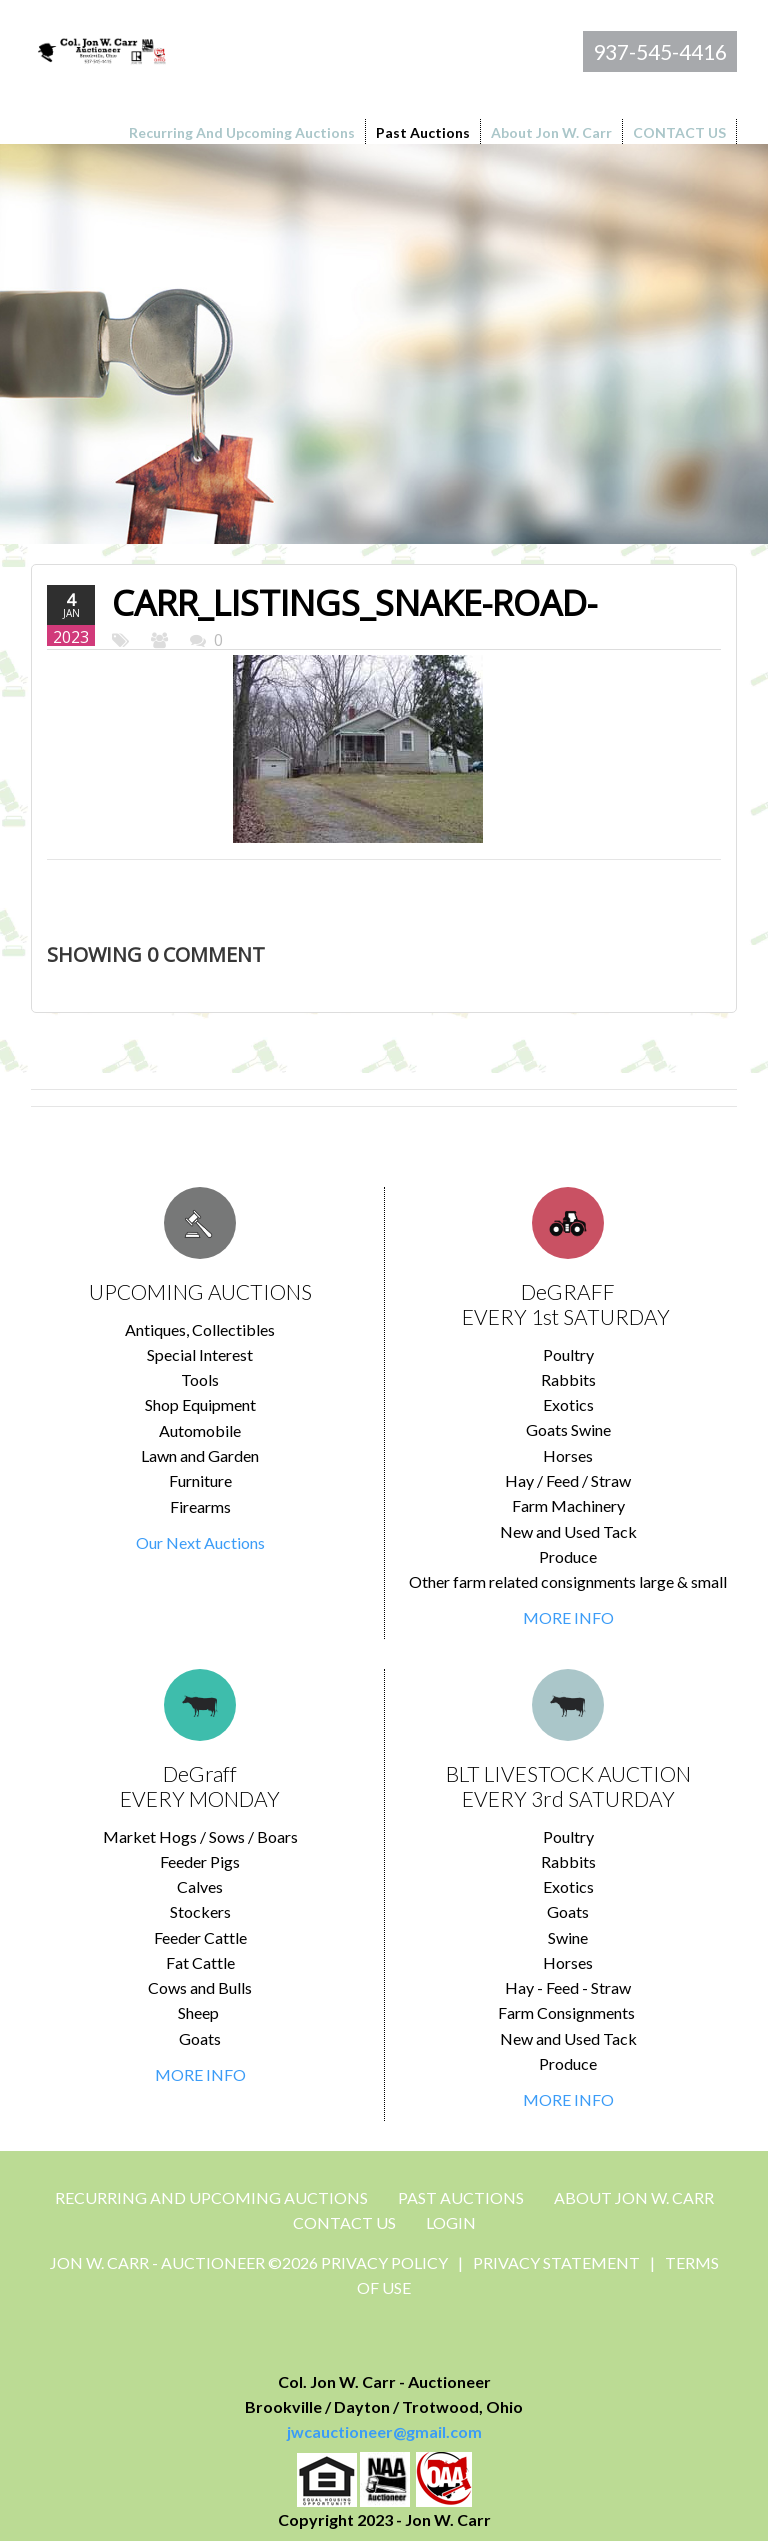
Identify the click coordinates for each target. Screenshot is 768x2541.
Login (451, 2222)
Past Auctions (461, 2197)
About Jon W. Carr (634, 2197)
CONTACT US (344, 2222)
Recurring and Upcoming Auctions (211, 2197)
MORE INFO (568, 1617)
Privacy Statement (556, 2262)
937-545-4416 (660, 51)
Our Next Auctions (200, 1542)
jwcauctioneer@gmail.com (384, 2431)
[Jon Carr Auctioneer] (101, 48)
